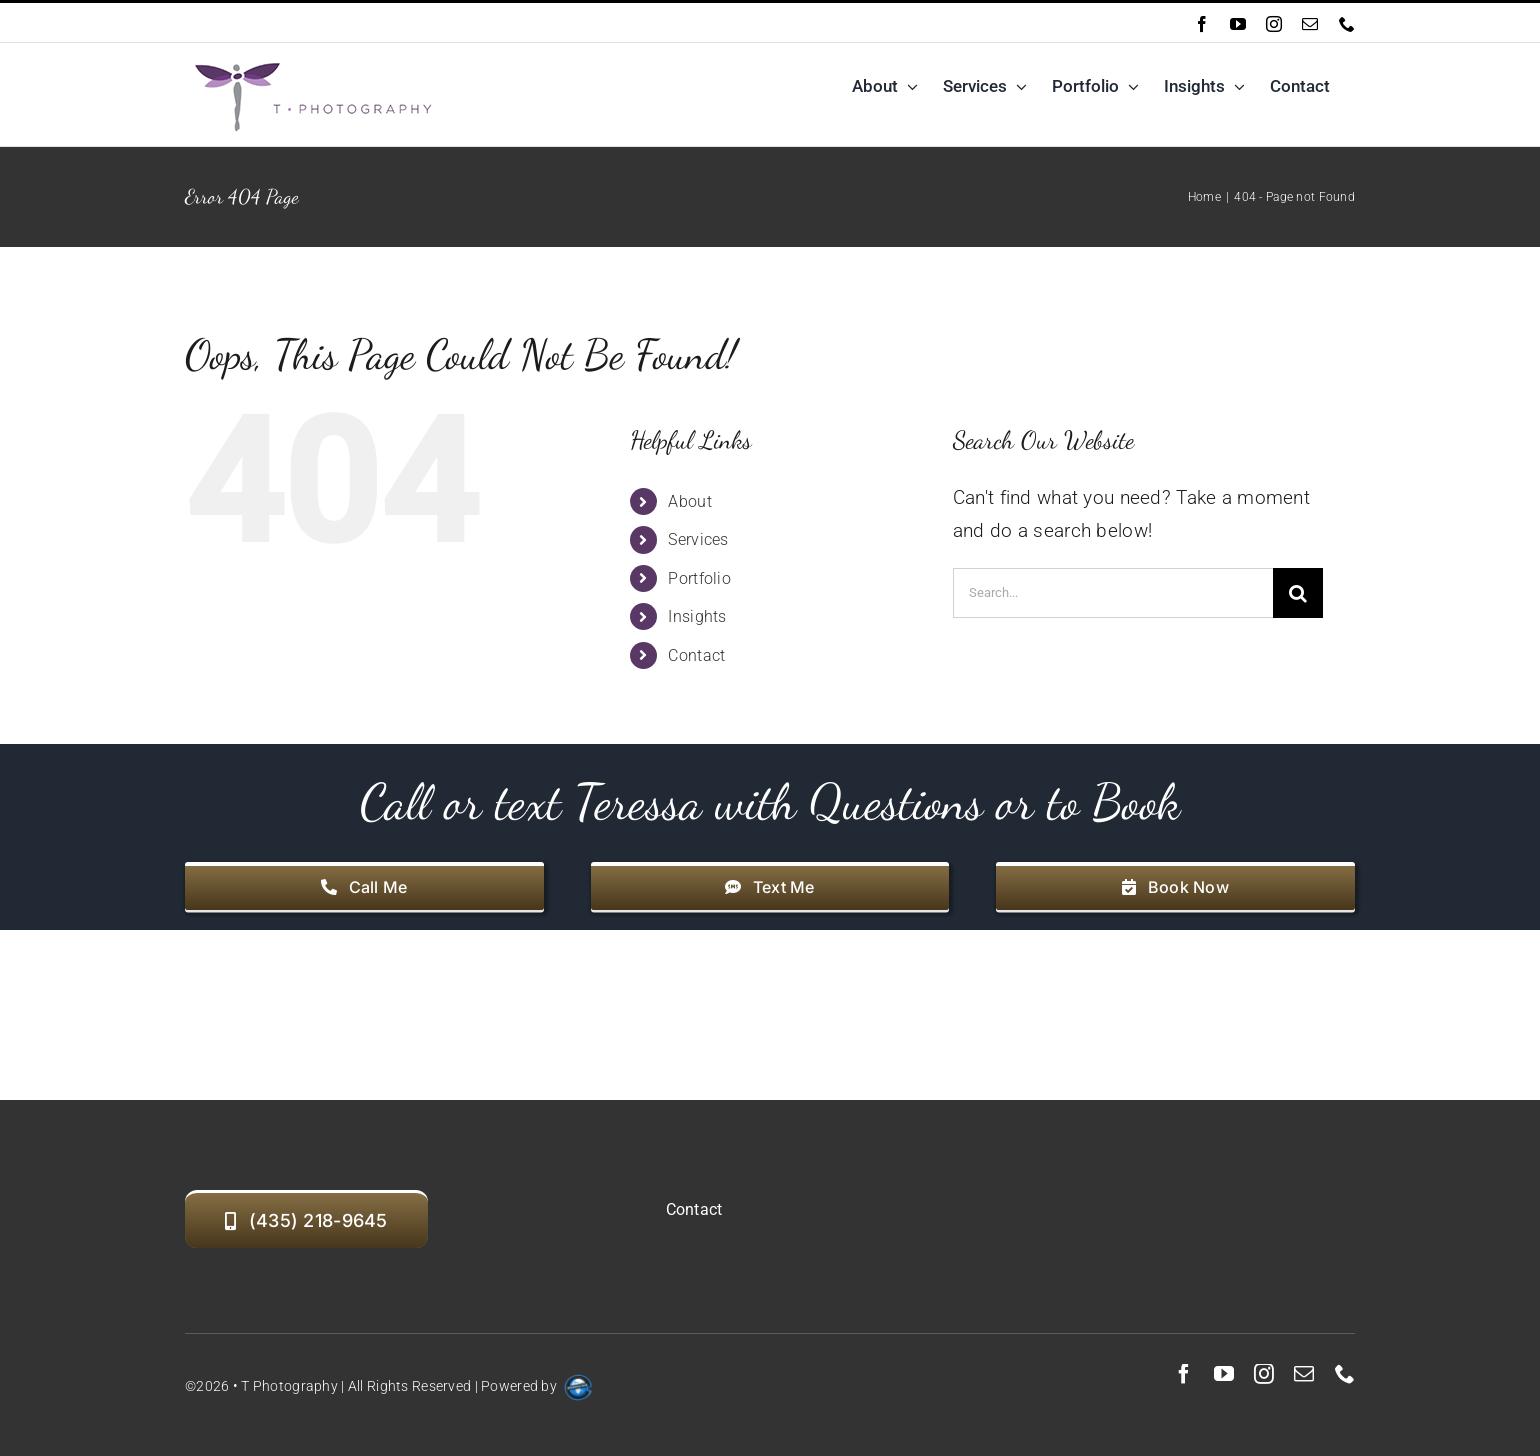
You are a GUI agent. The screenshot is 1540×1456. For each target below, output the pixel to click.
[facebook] (1184, 1374)
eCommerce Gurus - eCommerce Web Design (750, 1386)
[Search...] (1113, 593)
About (689, 501)
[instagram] (1264, 1374)
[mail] (1304, 1374)
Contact (696, 655)
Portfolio (699, 578)
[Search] (1298, 593)
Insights (697, 616)
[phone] (1345, 1374)
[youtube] (1224, 1374)
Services (698, 539)
